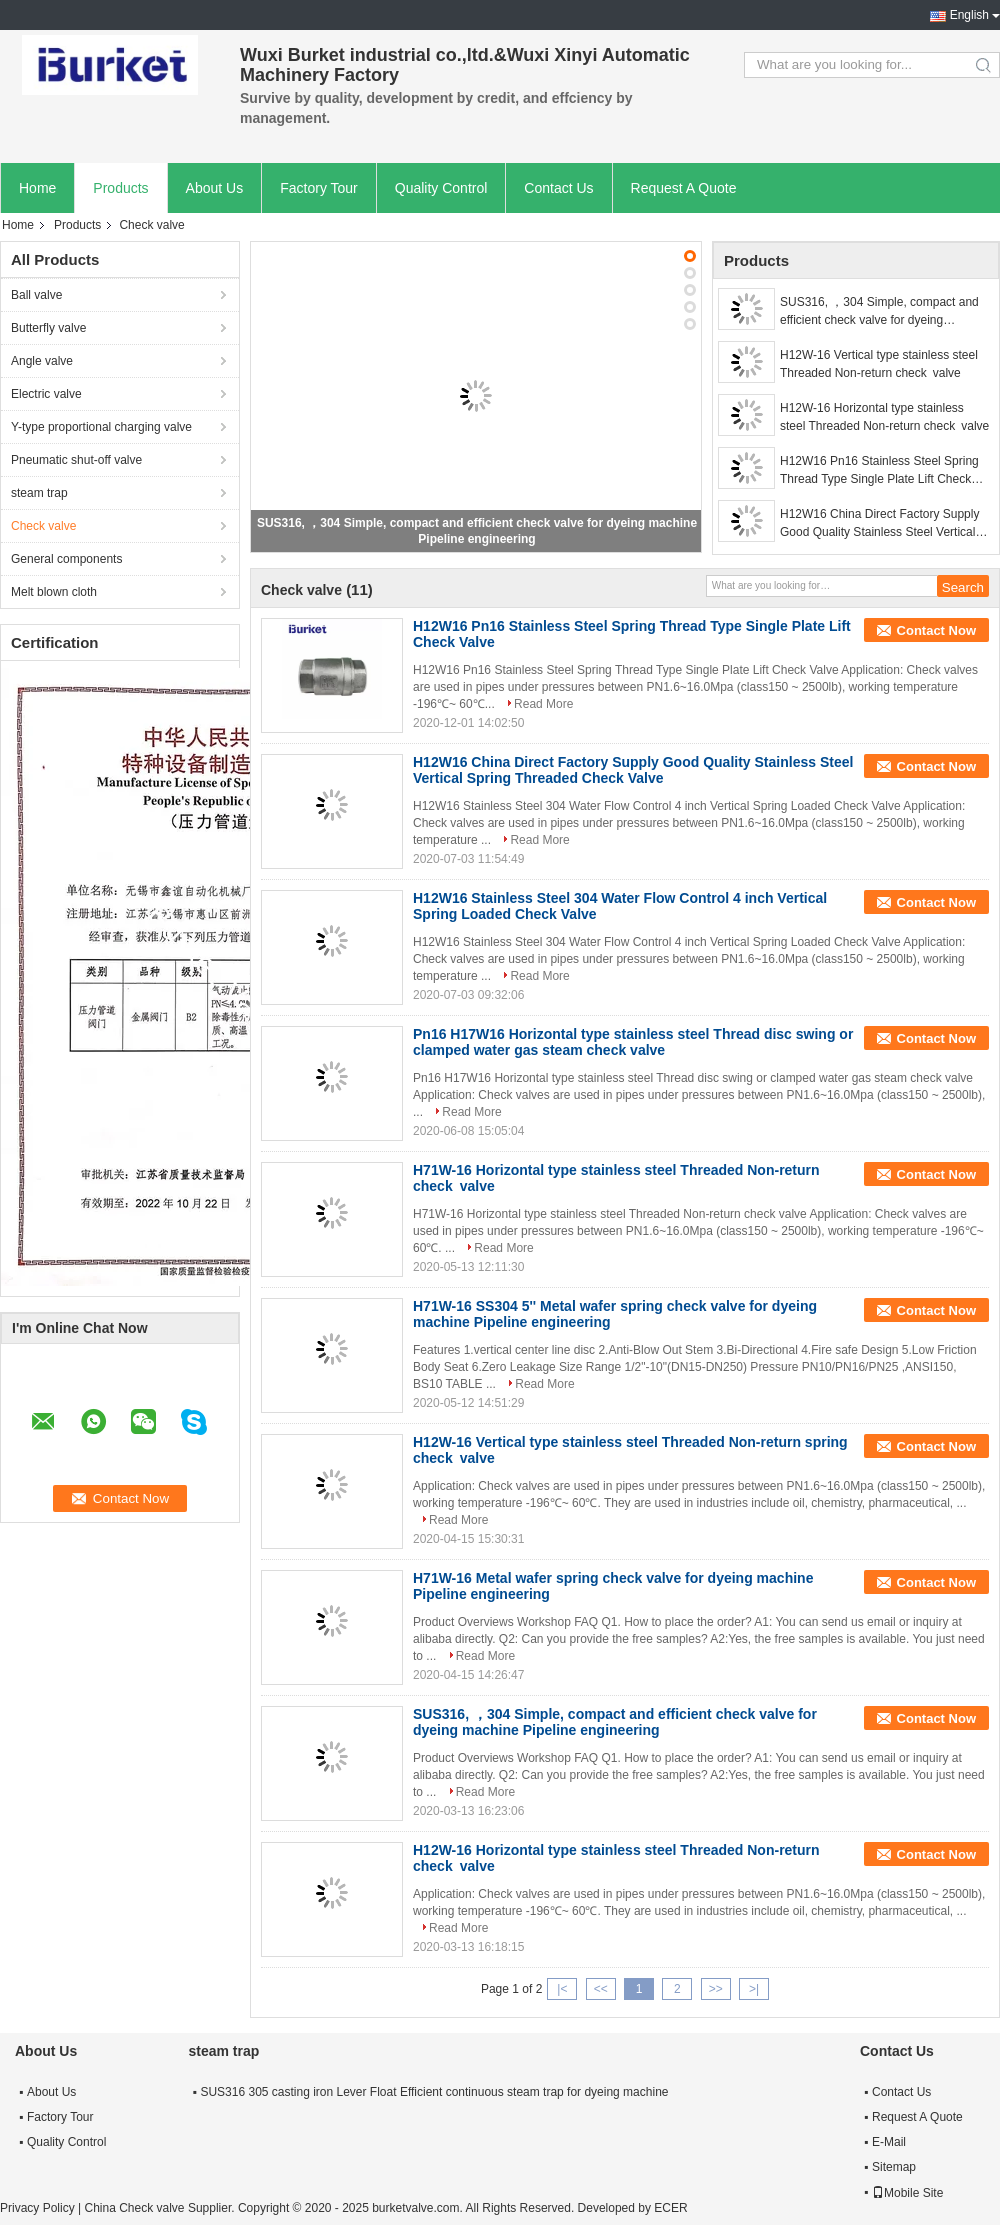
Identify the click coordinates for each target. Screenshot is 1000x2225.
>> (716, 1989)
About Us (215, 188)
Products (120, 188)
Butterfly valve (48, 328)
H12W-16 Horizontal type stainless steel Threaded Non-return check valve (884, 417)
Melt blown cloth (54, 592)
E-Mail (889, 2142)
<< (601, 1989)
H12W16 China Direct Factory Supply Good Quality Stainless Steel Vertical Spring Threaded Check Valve (879, 524)
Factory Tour (319, 188)
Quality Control (441, 188)
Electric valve (46, 394)
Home (37, 188)
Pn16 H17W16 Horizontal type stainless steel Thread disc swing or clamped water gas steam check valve (633, 1042)
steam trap (39, 493)
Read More (543, 704)
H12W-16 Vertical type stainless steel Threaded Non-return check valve (879, 364)
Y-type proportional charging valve (101, 427)
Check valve (43, 526)
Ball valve (36, 295)
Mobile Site (907, 2193)
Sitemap (894, 2167)
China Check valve (134, 2208)
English (969, 15)
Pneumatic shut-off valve (76, 460)
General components (66, 559)
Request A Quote (684, 188)
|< (562, 1989)
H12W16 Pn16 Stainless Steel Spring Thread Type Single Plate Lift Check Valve (879, 471)
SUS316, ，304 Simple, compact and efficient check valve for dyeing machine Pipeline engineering (879, 312)
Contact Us (558, 188)
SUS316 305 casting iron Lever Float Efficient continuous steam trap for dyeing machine (434, 2092)
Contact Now (936, 630)
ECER (670, 2208)
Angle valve (42, 361)
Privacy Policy (37, 2208)
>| (754, 1989)
